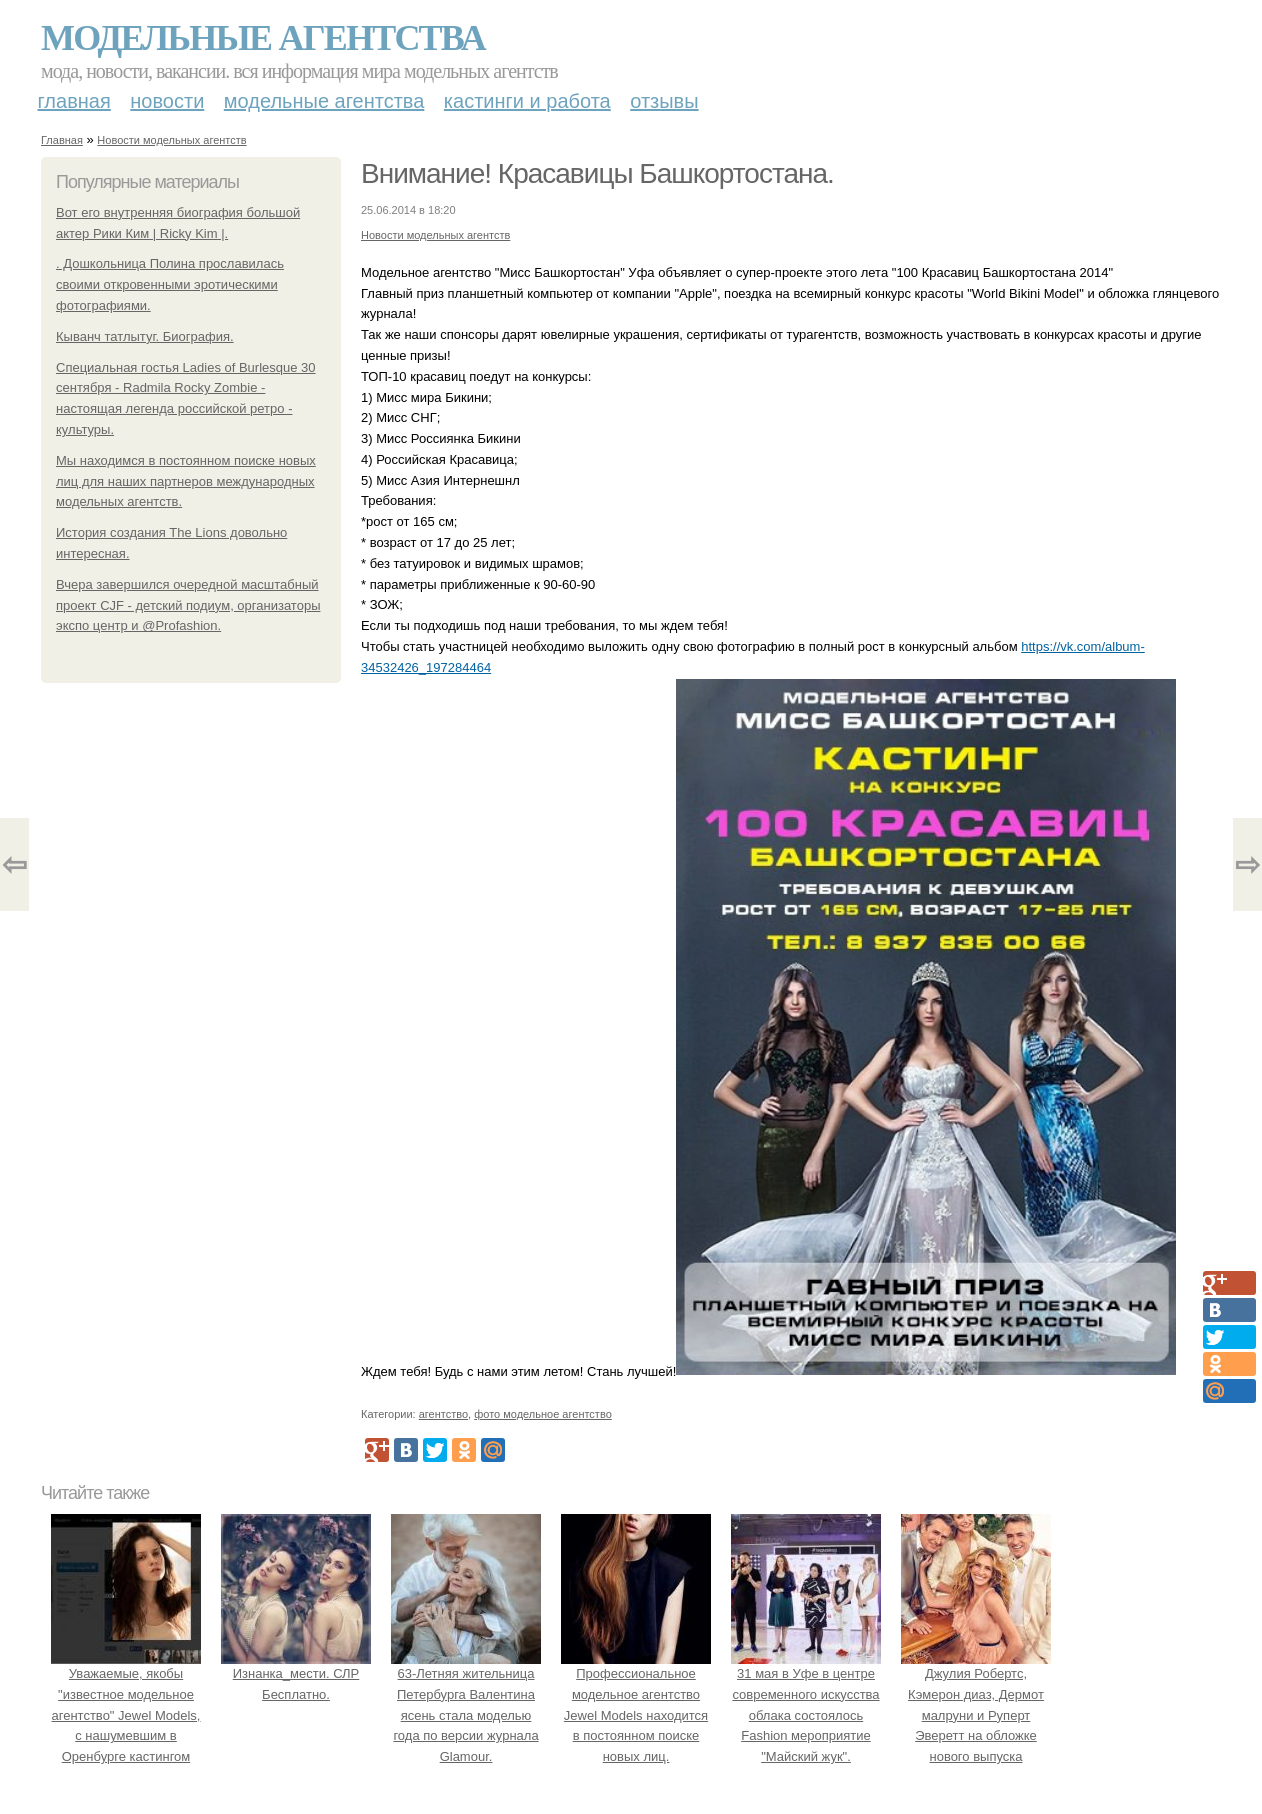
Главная (74, 101)
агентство (443, 1414)
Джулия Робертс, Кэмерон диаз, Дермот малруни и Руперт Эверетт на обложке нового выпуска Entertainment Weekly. (976, 1715)
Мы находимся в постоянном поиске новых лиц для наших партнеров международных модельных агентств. (186, 481)
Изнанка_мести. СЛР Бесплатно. (296, 1673)
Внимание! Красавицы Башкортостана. (597, 173)
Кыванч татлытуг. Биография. (145, 336)
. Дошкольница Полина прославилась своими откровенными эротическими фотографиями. (170, 284)
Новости (167, 101)
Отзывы (664, 101)
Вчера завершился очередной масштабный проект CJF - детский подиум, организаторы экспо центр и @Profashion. (188, 605)
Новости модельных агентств (171, 140)
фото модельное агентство (543, 1414)
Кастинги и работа (527, 101)
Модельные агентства (263, 38)
